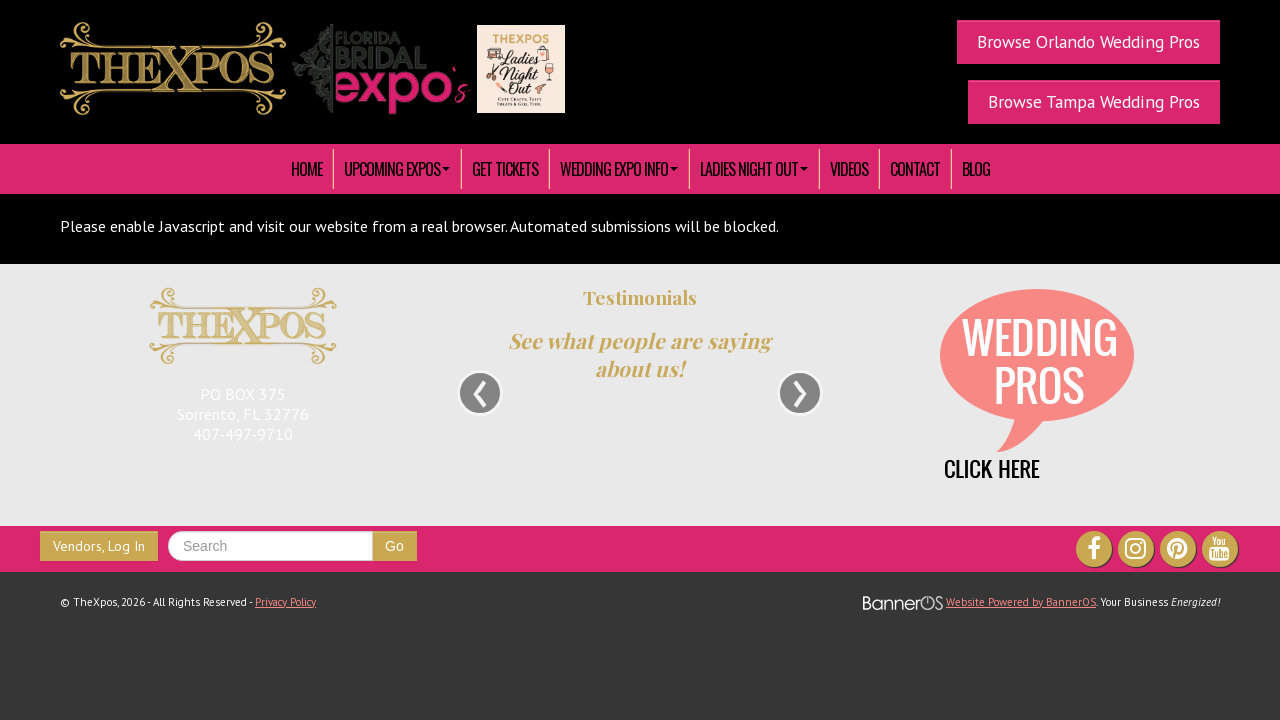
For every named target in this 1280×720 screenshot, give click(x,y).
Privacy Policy (285, 602)
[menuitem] (307, 169)
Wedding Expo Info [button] (619, 169)
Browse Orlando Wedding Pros (1088, 41)
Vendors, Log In (99, 546)
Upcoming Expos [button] (397, 169)
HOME (306, 169)
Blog (976, 169)
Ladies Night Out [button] (754, 169)
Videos (849, 169)
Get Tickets (505, 169)
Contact (915, 169)
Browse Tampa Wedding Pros (1094, 101)
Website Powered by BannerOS (1021, 602)
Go (394, 546)
